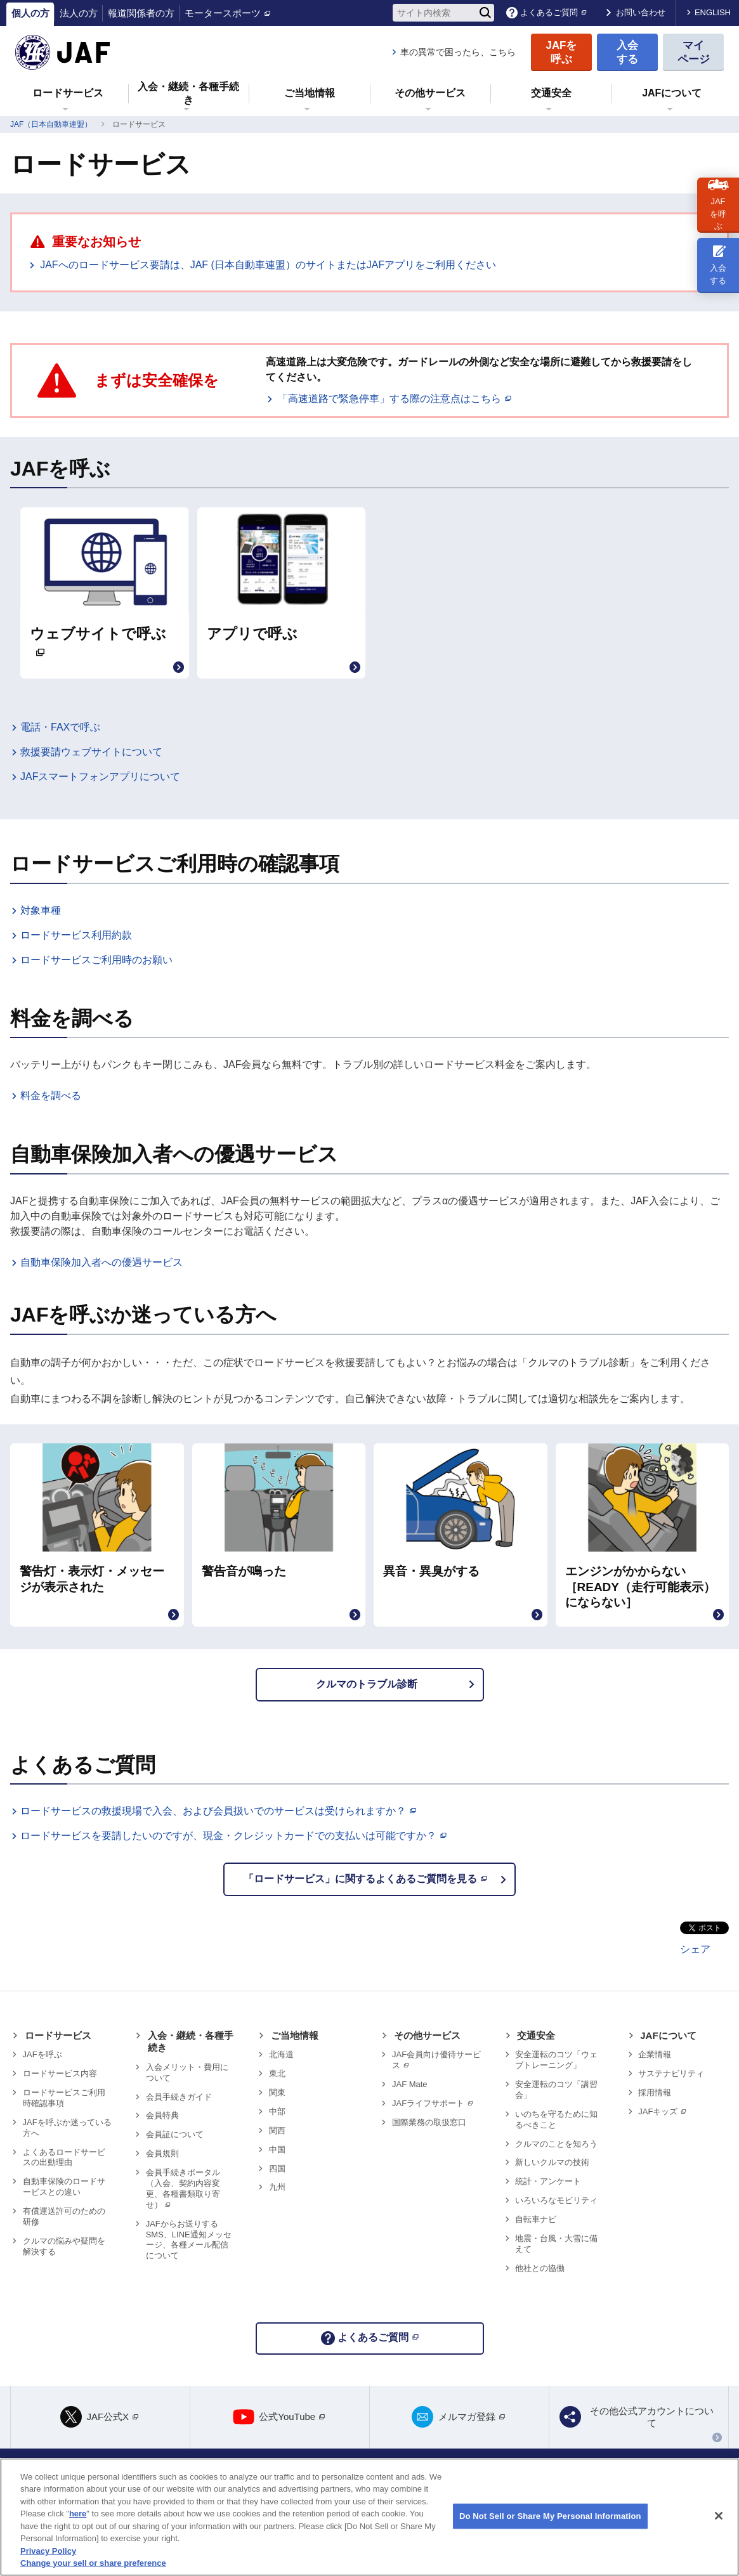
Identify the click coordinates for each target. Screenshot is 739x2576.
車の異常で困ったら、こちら (458, 52)
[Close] (719, 2516)
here (77, 2513)
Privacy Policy (48, 2551)
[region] (369, 2517)
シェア (695, 1949)
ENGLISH (713, 12)
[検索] (485, 13)
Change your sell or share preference (93, 2563)
